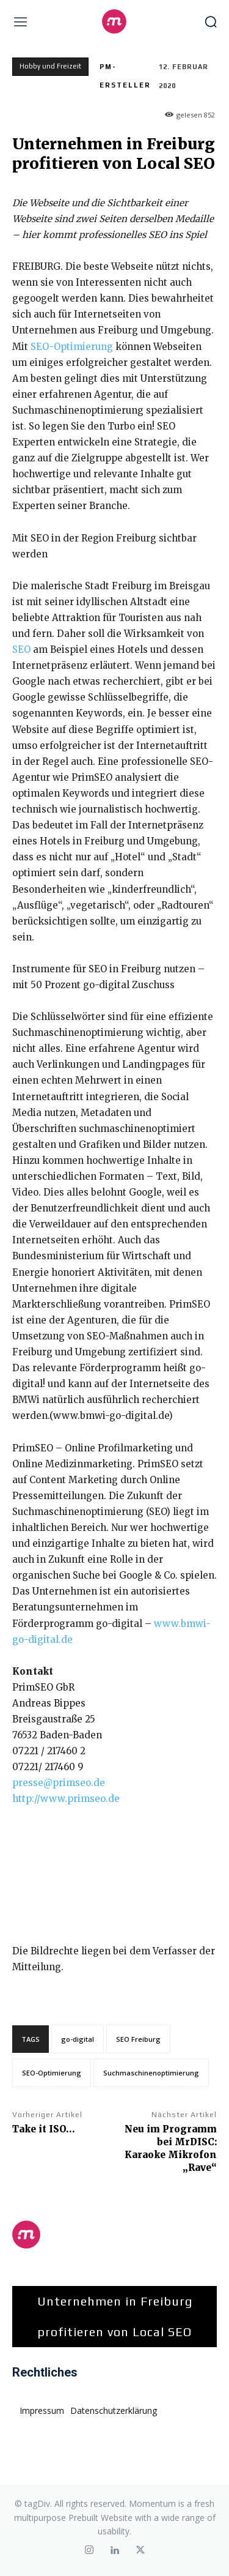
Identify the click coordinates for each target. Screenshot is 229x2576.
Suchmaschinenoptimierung (151, 2072)
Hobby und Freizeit (50, 67)
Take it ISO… (43, 2129)
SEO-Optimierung (72, 346)
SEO (21, 649)
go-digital (77, 2039)
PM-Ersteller (125, 76)
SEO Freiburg (138, 2039)
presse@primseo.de (58, 1783)
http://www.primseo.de (66, 1798)
